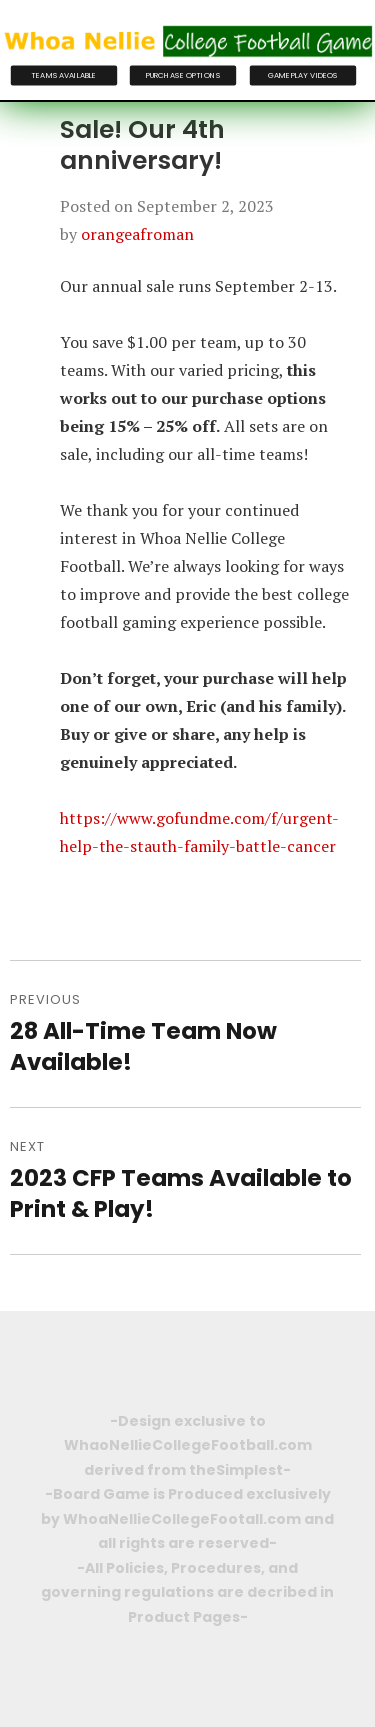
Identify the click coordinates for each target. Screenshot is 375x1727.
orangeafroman (137, 234)
